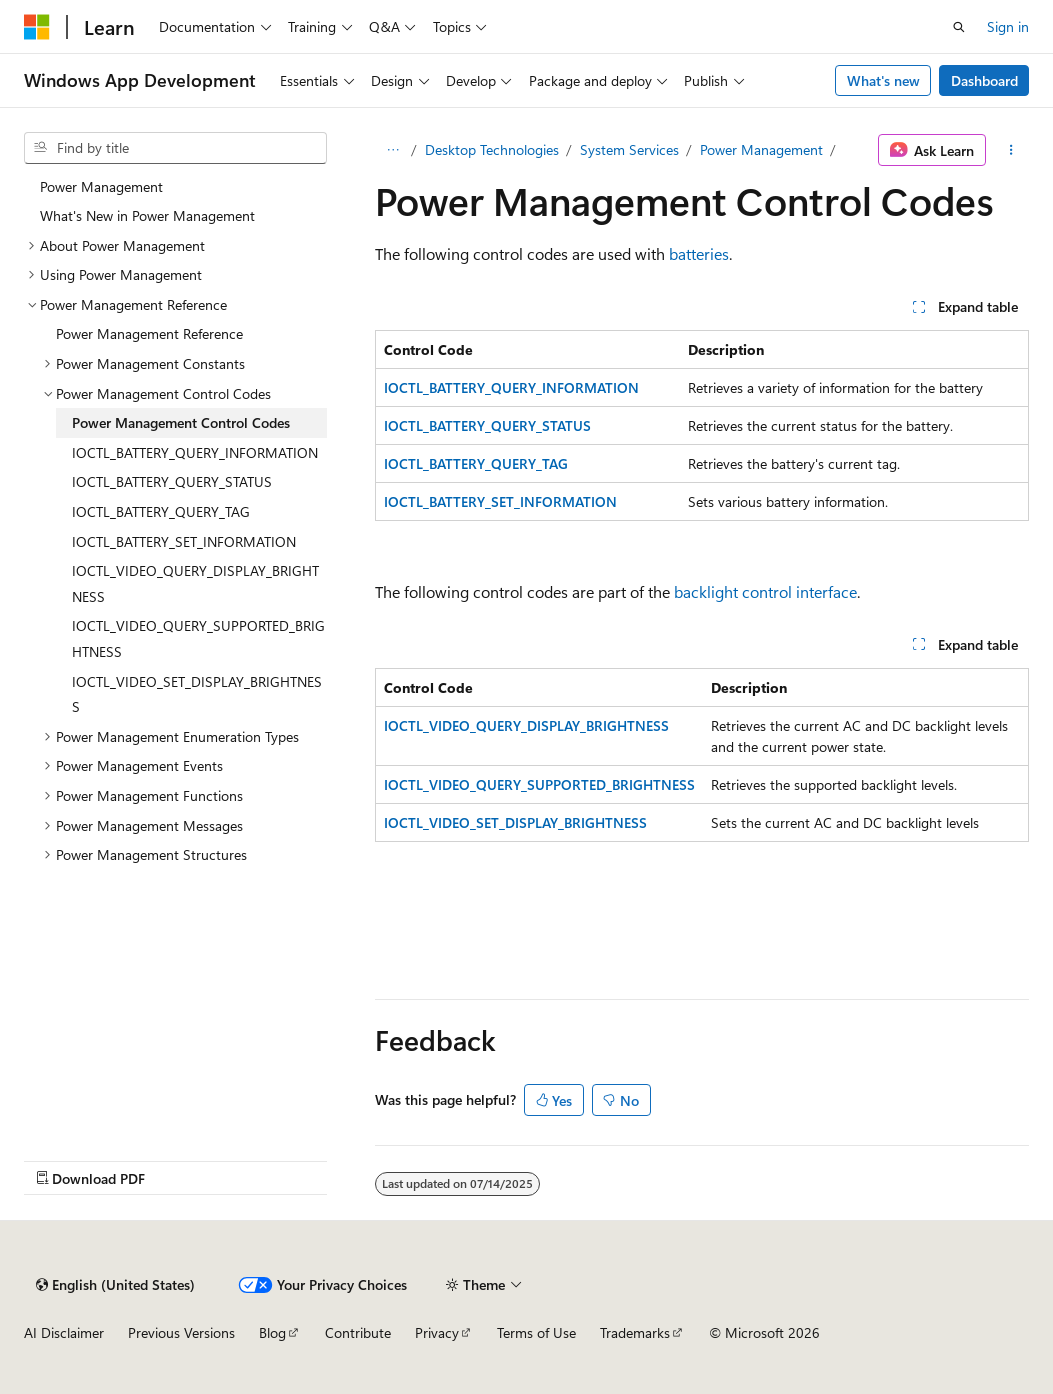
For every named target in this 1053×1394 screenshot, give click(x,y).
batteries (699, 253)
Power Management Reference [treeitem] (149, 333)
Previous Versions (181, 1332)
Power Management (761, 149)
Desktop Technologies (492, 149)
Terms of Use (536, 1332)
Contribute (358, 1332)
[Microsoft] (37, 27)
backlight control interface (765, 591)
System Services (629, 149)
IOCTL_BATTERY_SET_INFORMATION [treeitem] (184, 541)
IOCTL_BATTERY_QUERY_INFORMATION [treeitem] (195, 452)
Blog (272, 1332)
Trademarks (635, 1332)
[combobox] (175, 148)
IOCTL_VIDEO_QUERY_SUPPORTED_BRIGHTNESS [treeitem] (198, 638)
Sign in (1008, 26)
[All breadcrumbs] (392, 150)
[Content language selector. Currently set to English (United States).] (115, 1285)
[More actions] (1011, 150)
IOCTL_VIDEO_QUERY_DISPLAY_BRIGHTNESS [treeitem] (195, 583)
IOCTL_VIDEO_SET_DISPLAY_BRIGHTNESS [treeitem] (197, 694)
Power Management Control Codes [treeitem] (181, 422)
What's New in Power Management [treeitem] (147, 215)
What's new (883, 80)
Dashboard (984, 80)
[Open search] (959, 27)
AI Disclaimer (64, 1332)
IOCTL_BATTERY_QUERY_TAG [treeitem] (161, 511)
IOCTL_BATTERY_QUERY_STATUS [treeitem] (172, 481)
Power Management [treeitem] (101, 186)
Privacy (437, 1332)
